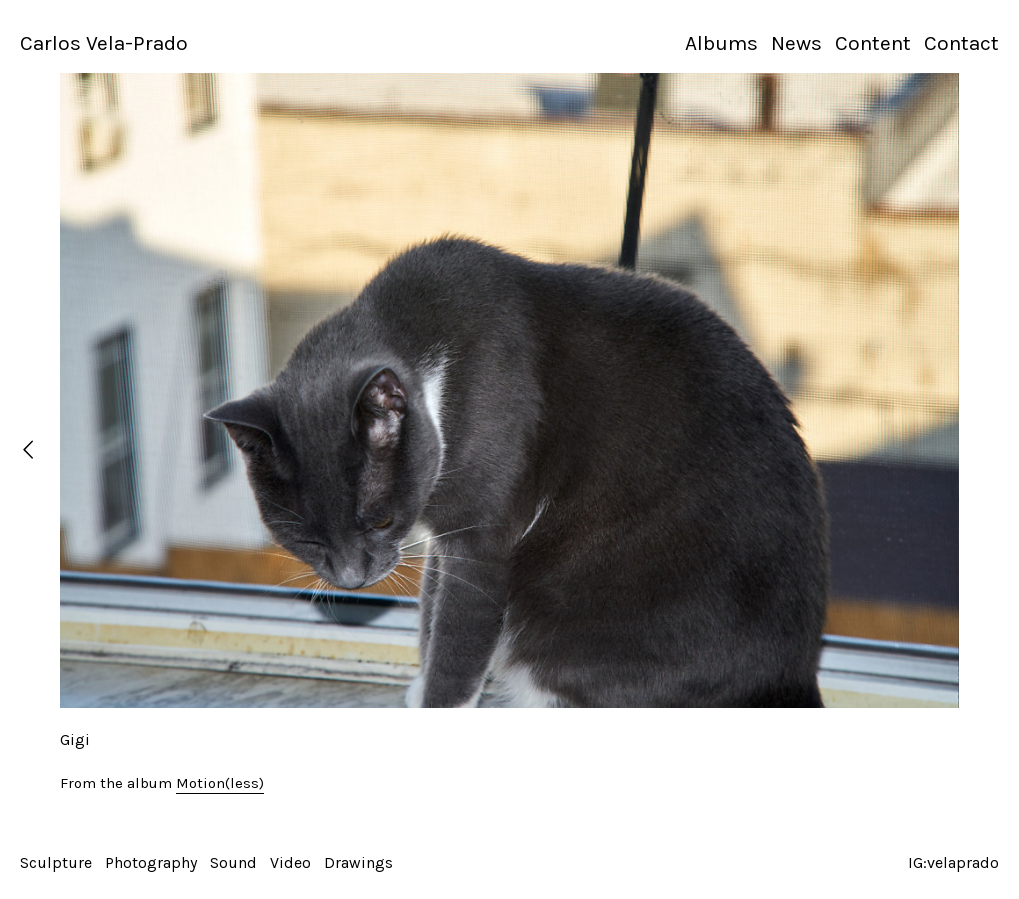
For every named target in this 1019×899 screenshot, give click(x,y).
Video (290, 862)
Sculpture (56, 862)
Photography (151, 862)
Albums (721, 43)
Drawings (358, 862)
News (796, 43)
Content (873, 43)
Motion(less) (220, 783)
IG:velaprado (953, 862)
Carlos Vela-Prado (104, 43)
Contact (961, 43)
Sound (233, 862)
